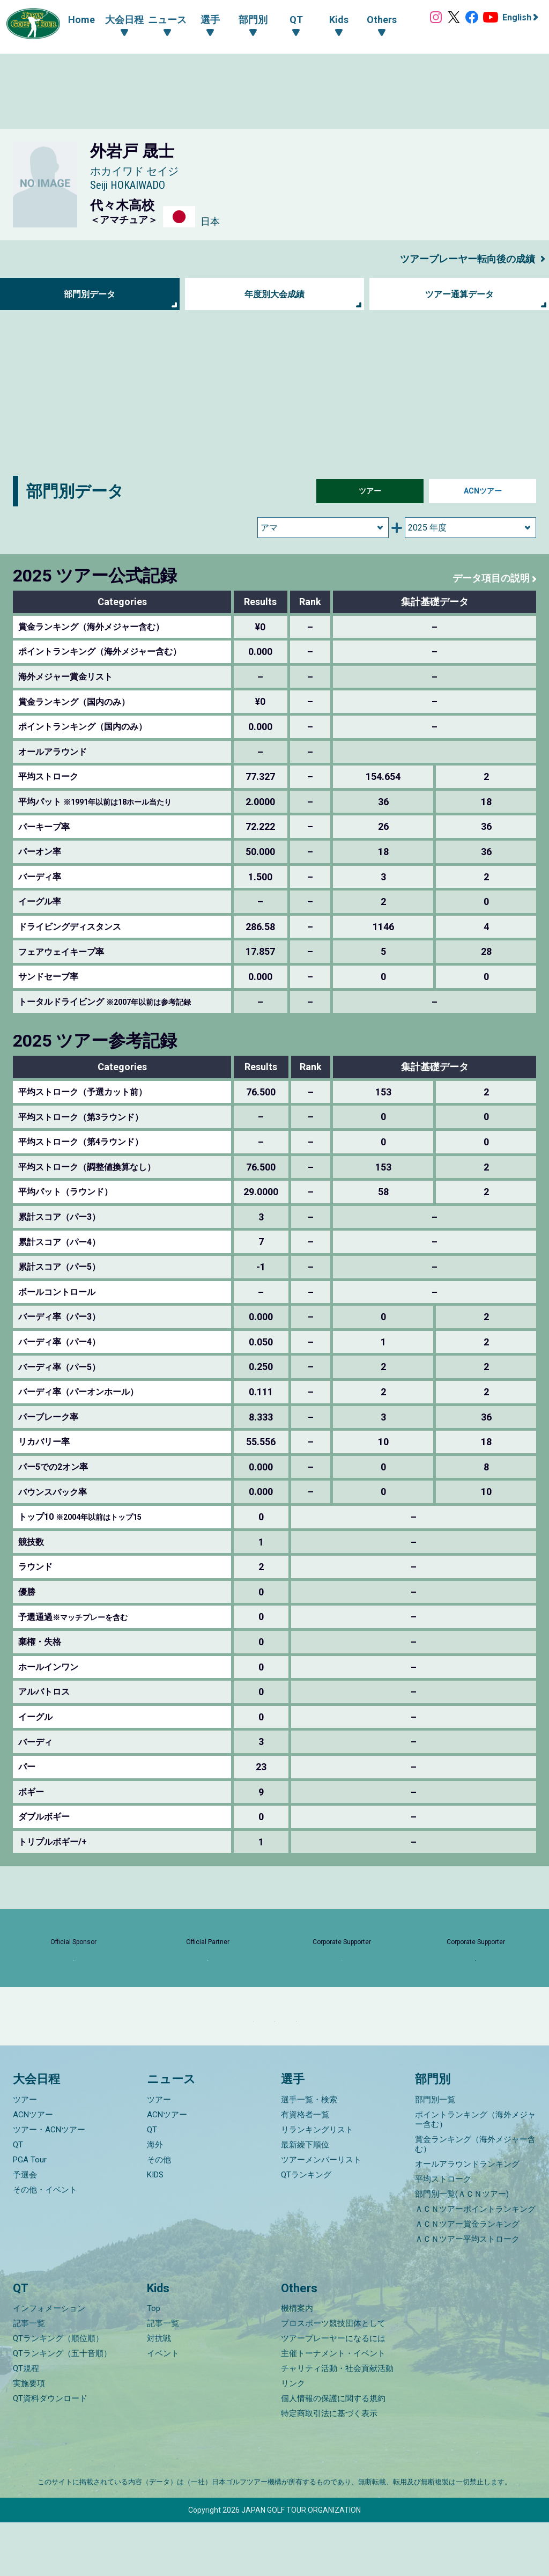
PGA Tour (30, 2213)
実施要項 (29, 2437)
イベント (163, 2407)
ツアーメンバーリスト (321, 2213)
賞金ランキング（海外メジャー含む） (475, 2197)
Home (70, 19)
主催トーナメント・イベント (333, 2407)
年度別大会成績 (274, 294)
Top (153, 2362)
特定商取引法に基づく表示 (329, 2467)
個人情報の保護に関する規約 (333, 2452)
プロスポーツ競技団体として (333, 2377)
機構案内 (297, 2362)
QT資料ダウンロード (50, 2452)
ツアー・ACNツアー (49, 2183)
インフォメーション (49, 2362)
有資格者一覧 (305, 2168)
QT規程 (26, 2422)
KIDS (155, 2228)
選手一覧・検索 (309, 2153)
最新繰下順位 (305, 2198)
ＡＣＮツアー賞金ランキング (467, 2278)
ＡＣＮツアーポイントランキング (475, 2263)
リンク (293, 2437)
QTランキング (306, 2228)
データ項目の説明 (487, 577)
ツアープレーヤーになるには (333, 2392)
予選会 (25, 2228)
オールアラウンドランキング (467, 2217)
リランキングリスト (317, 2183)
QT (18, 2198)
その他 (159, 2213)
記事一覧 (29, 2377)
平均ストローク (443, 2233)
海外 (155, 2198)
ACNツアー (483, 491)
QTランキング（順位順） (58, 2392)
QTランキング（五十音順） (62, 2407)
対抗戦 (159, 2392)
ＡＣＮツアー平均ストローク (467, 2293)
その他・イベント (45, 2243)
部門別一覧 (435, 2153)
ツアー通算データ (459, 294)
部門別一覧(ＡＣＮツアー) (462, 2248)
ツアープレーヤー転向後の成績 (460, 258)
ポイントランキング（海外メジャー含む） (475, 2173)
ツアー (370, 491)
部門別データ (89, 294)
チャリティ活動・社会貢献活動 (337, 2422)
